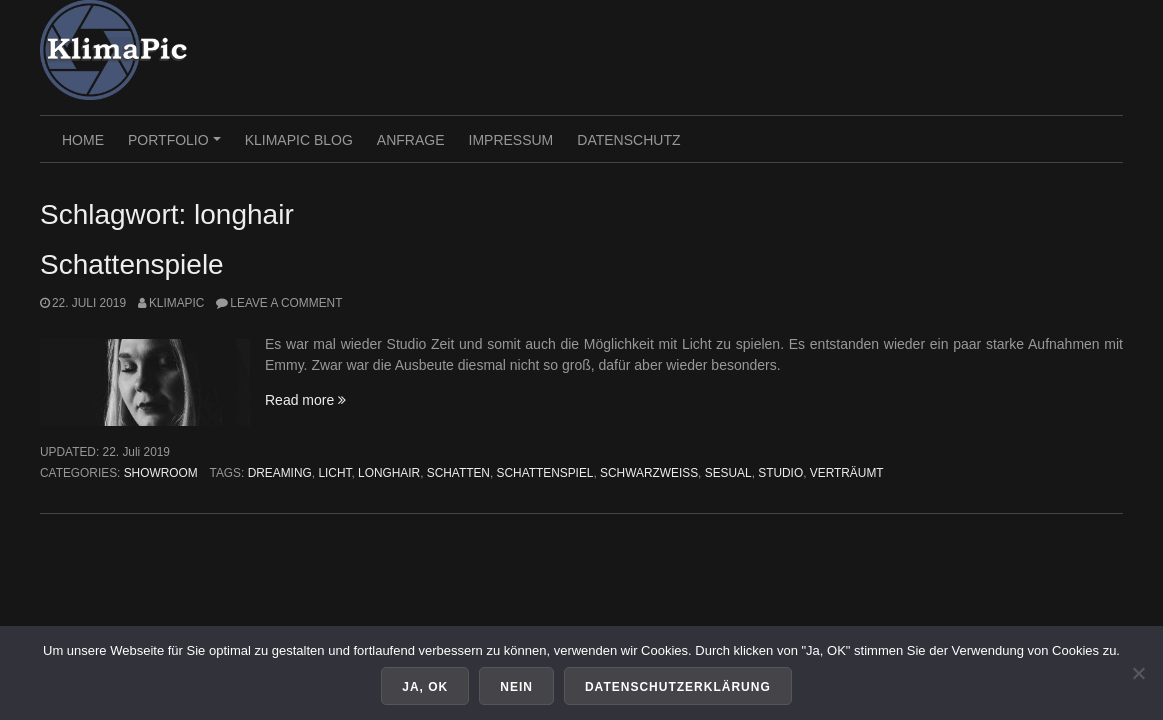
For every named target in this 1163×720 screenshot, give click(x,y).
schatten (458, 473)
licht (334, 473)
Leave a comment (286, 303)
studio (780, 473)
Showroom (161, 473)
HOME (83, 140)
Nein (516, 687)
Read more (305, 400)
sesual (728, 473)
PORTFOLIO (177, 147)
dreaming (280, 473)
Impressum (511, 140)
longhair (389, 473)
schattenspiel (545, 473)
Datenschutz (628, 140)
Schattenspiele (132, 264)
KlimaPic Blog (299, 140)
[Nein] (1138, 673)
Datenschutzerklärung (678, 687)
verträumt (847, 473)
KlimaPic (177, 303)
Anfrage (411, 140)
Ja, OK (425, 687)
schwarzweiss (649, 473)
